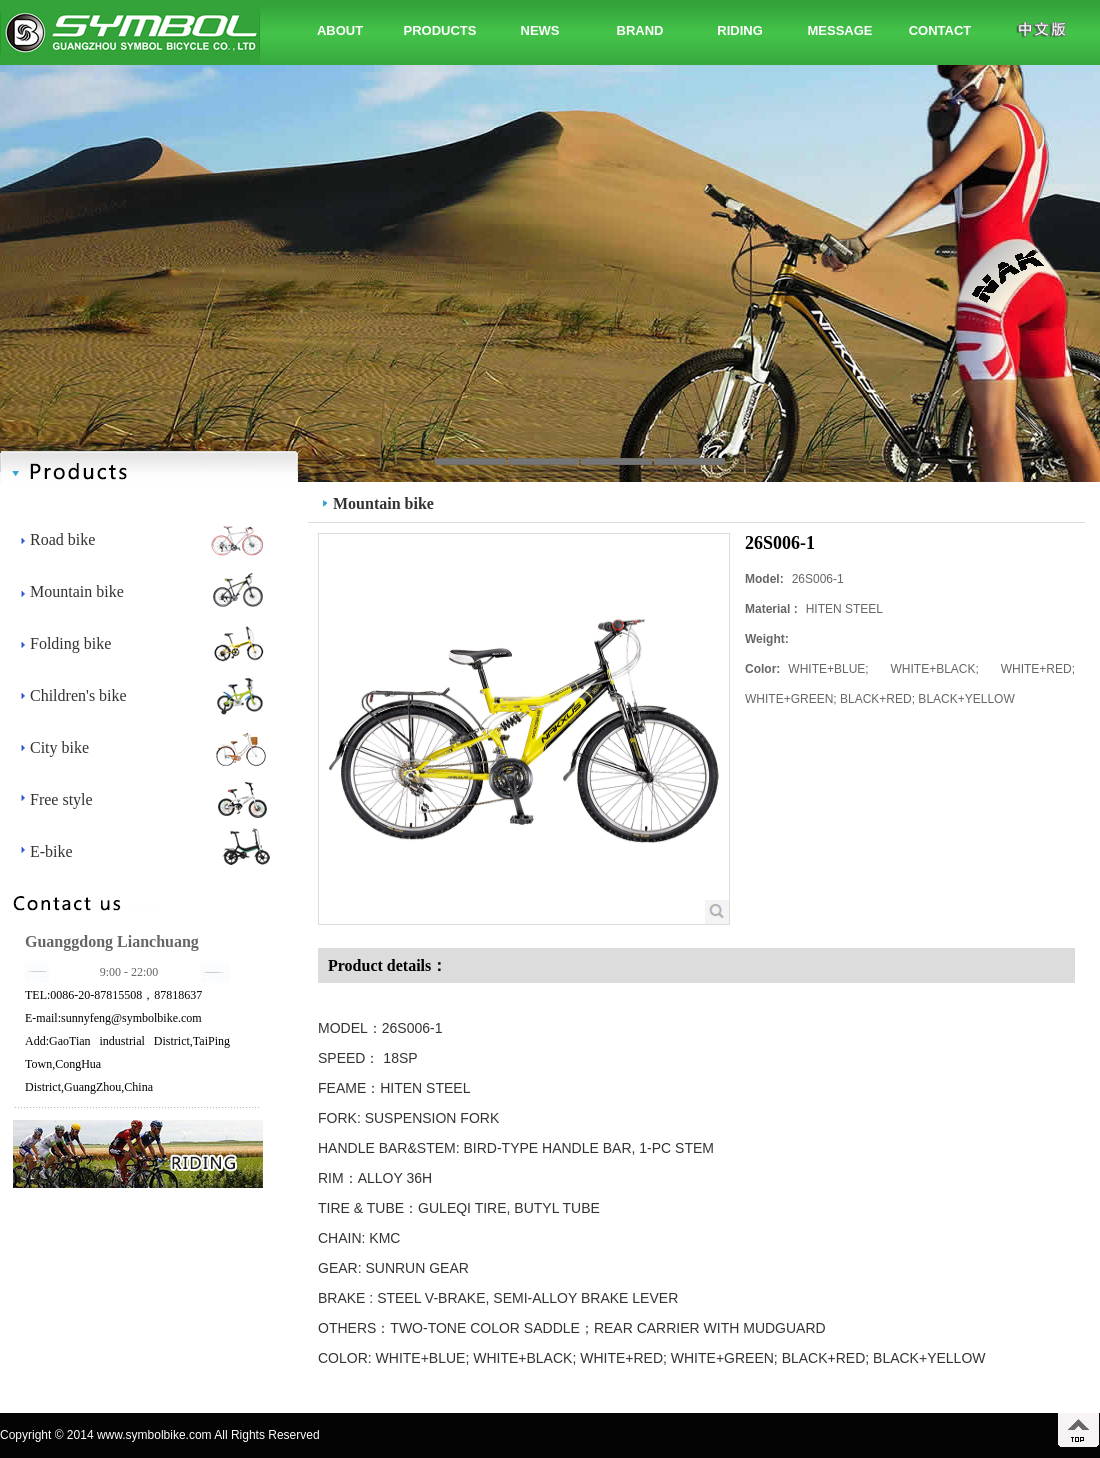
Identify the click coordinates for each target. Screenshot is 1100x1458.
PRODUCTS (440, 30)
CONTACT (940, 30)
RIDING (740, 30)
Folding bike (70, 643)
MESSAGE (839, 30)
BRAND (640, 30)
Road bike (62, 539)
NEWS (540, 30)
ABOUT (340, 30)
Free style (61, 799)
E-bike (51, 851)
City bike (59, 747)
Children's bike (78, 695)
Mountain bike (77, 591)
